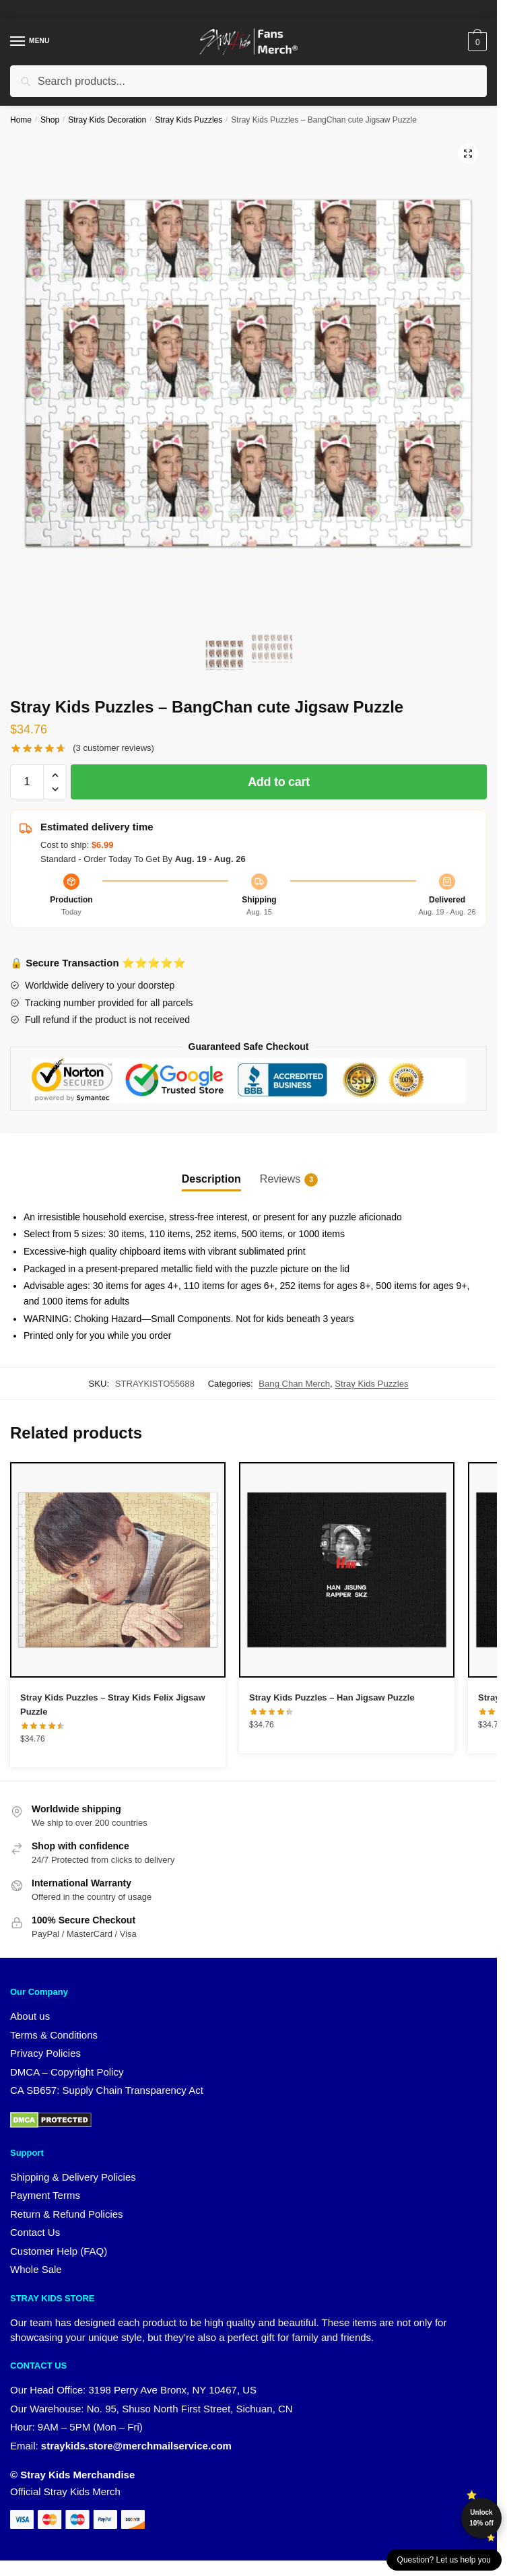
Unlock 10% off (481, 2518)
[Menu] (30, 42)
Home (21, 120)
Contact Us (35, 2232)
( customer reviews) (113, 748)
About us (30, 2016)
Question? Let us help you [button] (444, 2560)
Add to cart (279, 782)
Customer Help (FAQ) (58, 2251)
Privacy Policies (45, 2053)
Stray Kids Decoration (107, 120)
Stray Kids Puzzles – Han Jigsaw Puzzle (332, 1697)
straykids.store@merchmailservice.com (136, 2445)
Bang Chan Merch (294, 1384)
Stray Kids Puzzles (188, 120)
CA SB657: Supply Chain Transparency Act (106, 2090)
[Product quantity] (27, 781)
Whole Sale (36, 2269)
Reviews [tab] (280, 1180)
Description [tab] (211, 1179)
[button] (468, 153)
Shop (49, 120)
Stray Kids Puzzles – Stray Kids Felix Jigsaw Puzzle (112, 1704)
